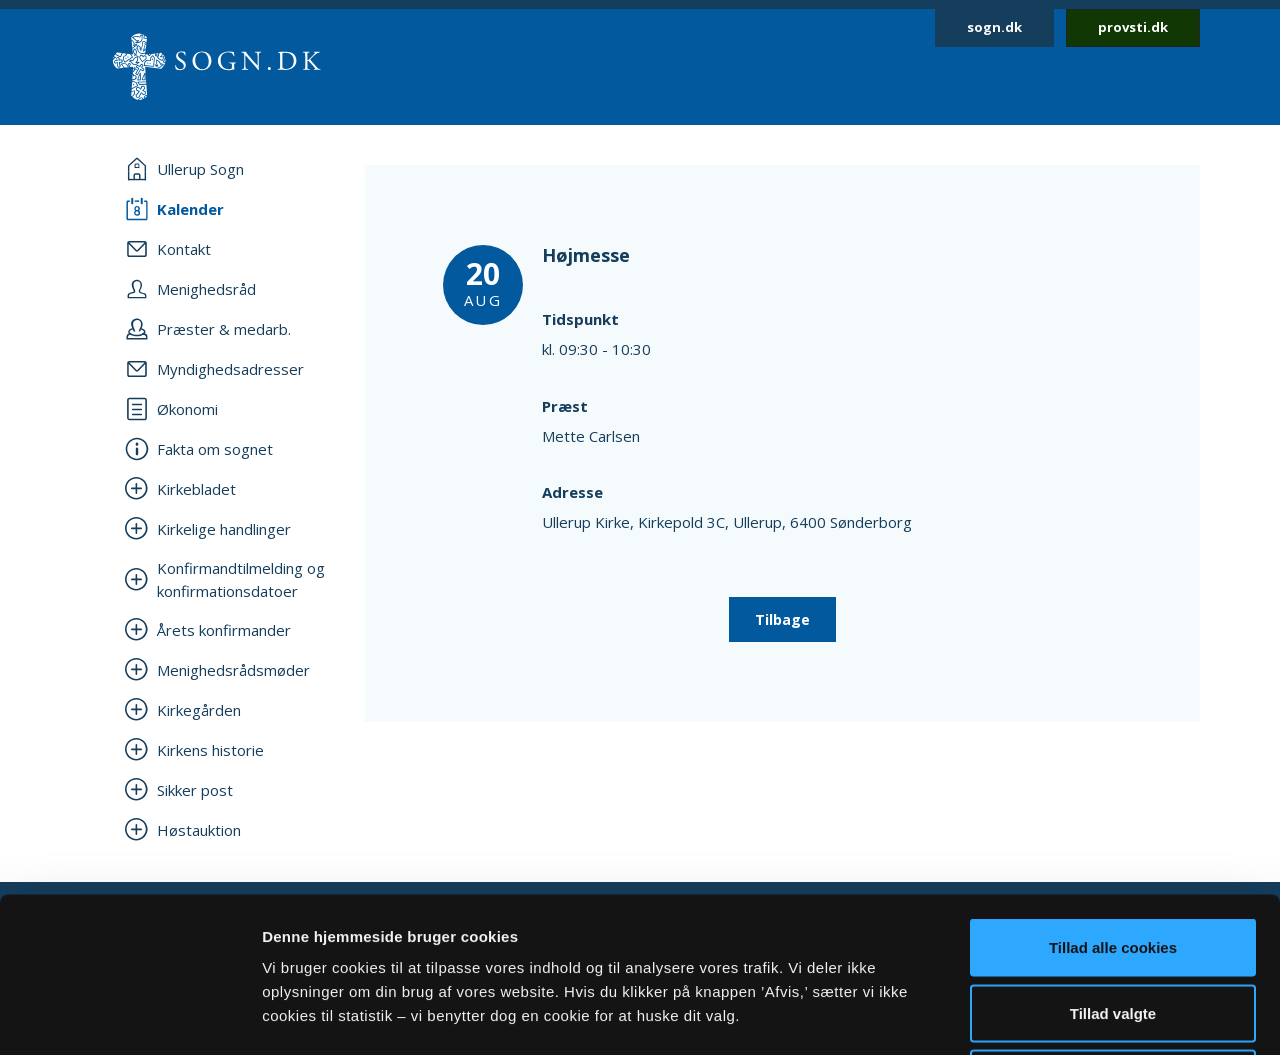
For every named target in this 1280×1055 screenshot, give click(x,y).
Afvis (1113, 923)
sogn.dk (994, 27)
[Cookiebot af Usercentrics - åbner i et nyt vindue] (129, 1016)
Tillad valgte (1113, 858)
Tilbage (782, 619)
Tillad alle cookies (1113, 792)
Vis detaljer (1039, 1015)
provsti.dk (1133, 27)
